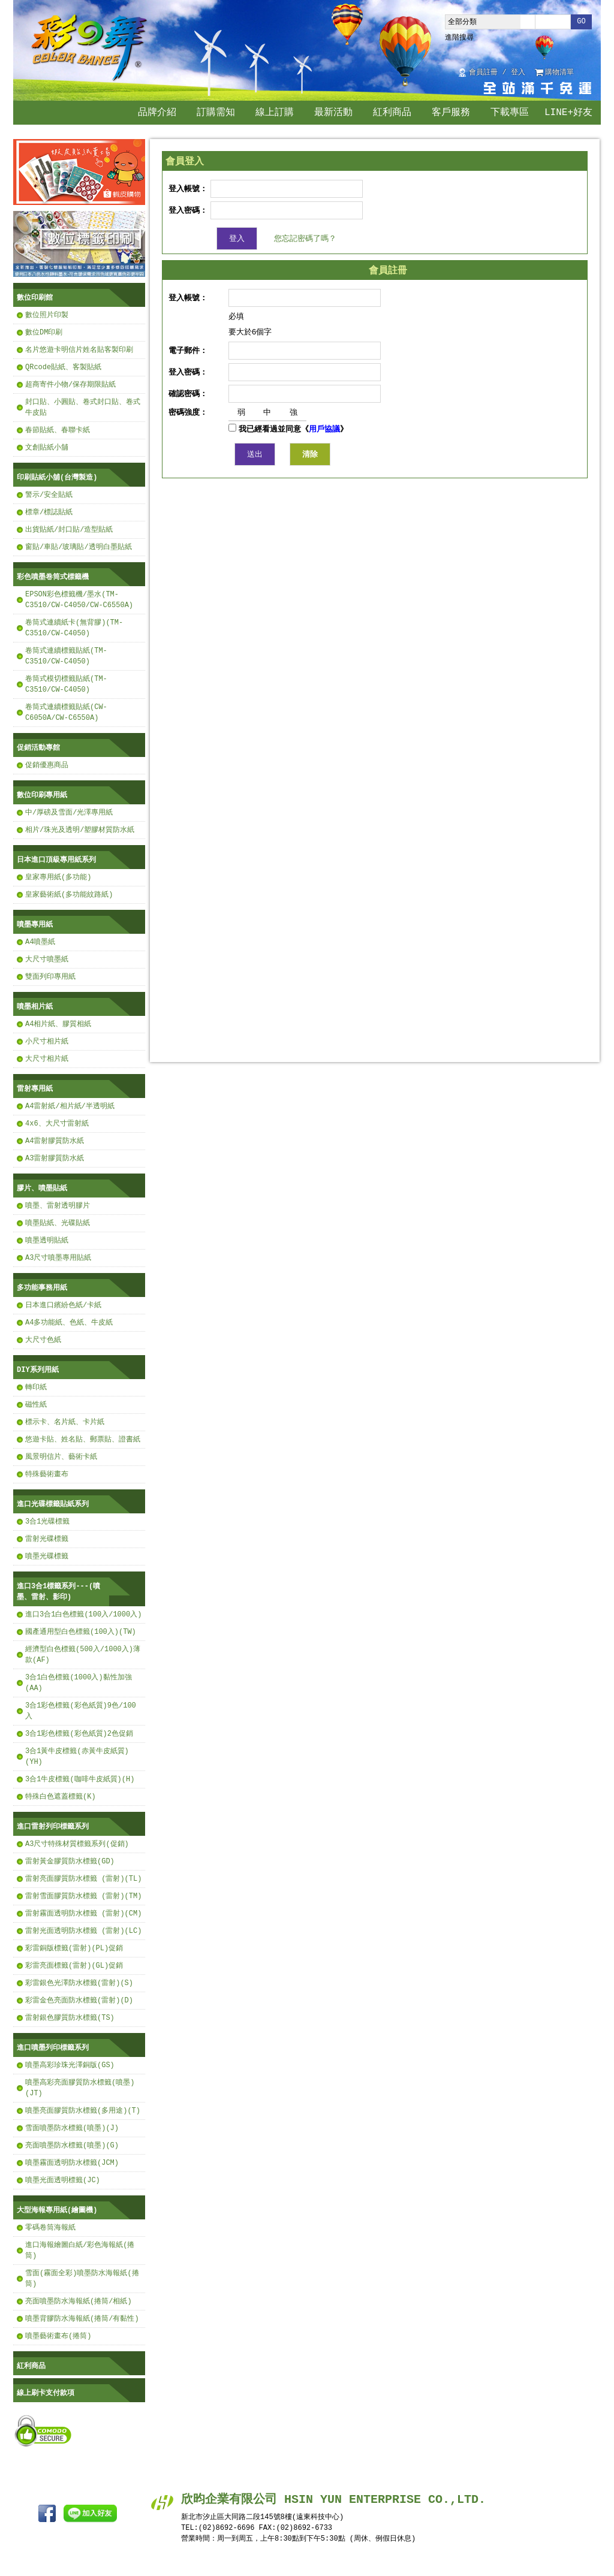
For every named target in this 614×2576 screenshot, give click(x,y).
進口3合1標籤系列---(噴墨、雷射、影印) (58, 1591)
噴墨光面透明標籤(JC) (62, 2180)
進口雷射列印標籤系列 (53, 1826)
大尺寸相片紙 (46, 1059)
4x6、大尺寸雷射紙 (57, 1123)
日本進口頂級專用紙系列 (56, 860)
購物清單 (559, 72)
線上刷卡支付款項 (45, 2393)
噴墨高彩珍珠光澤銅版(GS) (70, 2065)
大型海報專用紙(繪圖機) (57, 2210)
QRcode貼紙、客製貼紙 (63, 367)
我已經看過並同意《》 (288, 428)
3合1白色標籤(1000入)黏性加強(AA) (78, 1682)
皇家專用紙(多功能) (58, 877)
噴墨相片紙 (35, 1007)
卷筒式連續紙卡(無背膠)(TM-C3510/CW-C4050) (74, 627)
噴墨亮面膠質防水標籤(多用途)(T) (82, 2111)
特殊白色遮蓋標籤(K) (60, 1796)
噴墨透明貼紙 (46, 1240)
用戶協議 (324, 428)
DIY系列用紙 (38, 1370)
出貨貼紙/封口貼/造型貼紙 (69, 529)
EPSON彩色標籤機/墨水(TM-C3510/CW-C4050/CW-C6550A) (79, 599)
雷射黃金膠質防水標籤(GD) (70, 1861)
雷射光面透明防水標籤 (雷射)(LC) (83, 1931)
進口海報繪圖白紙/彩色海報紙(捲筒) (79, 2250)
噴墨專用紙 (35, 924)
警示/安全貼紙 (49, 495)
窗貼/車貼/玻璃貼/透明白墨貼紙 (78, 547)
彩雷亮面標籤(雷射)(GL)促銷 (74, 1965)
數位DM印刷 (43, 332)
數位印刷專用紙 (42, 795)
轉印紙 (36, 1387)
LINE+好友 (568, 112)
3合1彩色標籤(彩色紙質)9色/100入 (80, 1710)
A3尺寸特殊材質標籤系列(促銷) (77, 1844)
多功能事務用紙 (42, 1288)
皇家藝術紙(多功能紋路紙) (69, 894)
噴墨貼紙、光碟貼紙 (57, 1223)
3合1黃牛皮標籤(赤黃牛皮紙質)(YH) (77, 1756)
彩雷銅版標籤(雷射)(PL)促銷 (74, 1948)
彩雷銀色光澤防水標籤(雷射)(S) (79, 1983)
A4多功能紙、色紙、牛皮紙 (69, 1322)
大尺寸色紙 (43, 1340)
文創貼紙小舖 (46, 447)
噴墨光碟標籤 (46, 1556)
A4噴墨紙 (40, 942)
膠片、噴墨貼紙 (42, 1188)
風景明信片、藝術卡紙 (61, 1457)
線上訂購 (274, 112)
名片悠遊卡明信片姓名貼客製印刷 (79, 350)
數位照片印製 (46, 315)
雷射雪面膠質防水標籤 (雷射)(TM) (83, 1896)
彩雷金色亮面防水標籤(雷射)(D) (79, 2000)
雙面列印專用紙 (50, 977)
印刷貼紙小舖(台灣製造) (57, 477)
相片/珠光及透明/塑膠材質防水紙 (79, 830)
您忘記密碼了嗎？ (305, 238)
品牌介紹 (157, 112)
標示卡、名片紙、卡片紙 (64, 1422)
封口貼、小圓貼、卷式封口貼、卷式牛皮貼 (82, 407)
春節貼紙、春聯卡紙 (57, 430)
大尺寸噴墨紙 (46, 959)
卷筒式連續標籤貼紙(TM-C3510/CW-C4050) (66, 655)
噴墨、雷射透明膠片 (57, 1205)
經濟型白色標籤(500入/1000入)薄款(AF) (82, 1654)
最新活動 (333, 112)
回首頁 (587, 72)
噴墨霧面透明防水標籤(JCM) (72, 2163)
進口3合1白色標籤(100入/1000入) (83, 1614)
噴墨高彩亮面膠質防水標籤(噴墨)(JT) (79, 2087)
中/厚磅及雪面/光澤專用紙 (69, 812)
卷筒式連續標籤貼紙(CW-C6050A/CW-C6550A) (66, 712)
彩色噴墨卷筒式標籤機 (53, 577)
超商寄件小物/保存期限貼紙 (70, 384)
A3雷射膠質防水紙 (54, 1158)
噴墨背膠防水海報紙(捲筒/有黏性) (82, 2318)
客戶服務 (451, 112)
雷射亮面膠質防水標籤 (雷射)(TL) (83, 1879)
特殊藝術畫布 (46, 1474)
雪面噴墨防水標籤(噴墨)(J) (72, 2128)
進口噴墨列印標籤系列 (53, 2048)
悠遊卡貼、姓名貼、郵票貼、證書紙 (82, 1439)
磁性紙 (36, 1404)
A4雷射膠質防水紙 (54, 1141)
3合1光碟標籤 (47, 1521)
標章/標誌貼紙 (49, 512)
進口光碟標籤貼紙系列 (53, 1504)
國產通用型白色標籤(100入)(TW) (80, 1632)
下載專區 (509, 112)
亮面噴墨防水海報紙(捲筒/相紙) (78, 2301)
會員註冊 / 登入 (497, 72)
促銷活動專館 (38, 748)
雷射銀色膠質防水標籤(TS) (70, 2018)
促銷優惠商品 (46, 765)
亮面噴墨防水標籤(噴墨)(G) (72, 2145)
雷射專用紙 (35, 1089)
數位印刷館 (35, 297)
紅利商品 (392, 112)
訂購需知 (216, 112)
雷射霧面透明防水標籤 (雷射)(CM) (83, 1913)
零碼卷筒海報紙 (50, 2227)
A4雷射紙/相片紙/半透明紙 (70, 1106)
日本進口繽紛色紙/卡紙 (63, 1305)
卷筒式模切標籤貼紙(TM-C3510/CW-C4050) (66, 684)
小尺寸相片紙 (46, 1041)
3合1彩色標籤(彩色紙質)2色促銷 (79, 1734)
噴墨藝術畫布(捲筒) (58, 2336)
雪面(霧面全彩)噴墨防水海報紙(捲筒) (82, 2278)
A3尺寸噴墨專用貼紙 (58, 1258)
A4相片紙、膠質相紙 (58, 1024)
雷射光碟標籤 (46, 1539)
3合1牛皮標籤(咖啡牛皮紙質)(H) (79, 1779)
